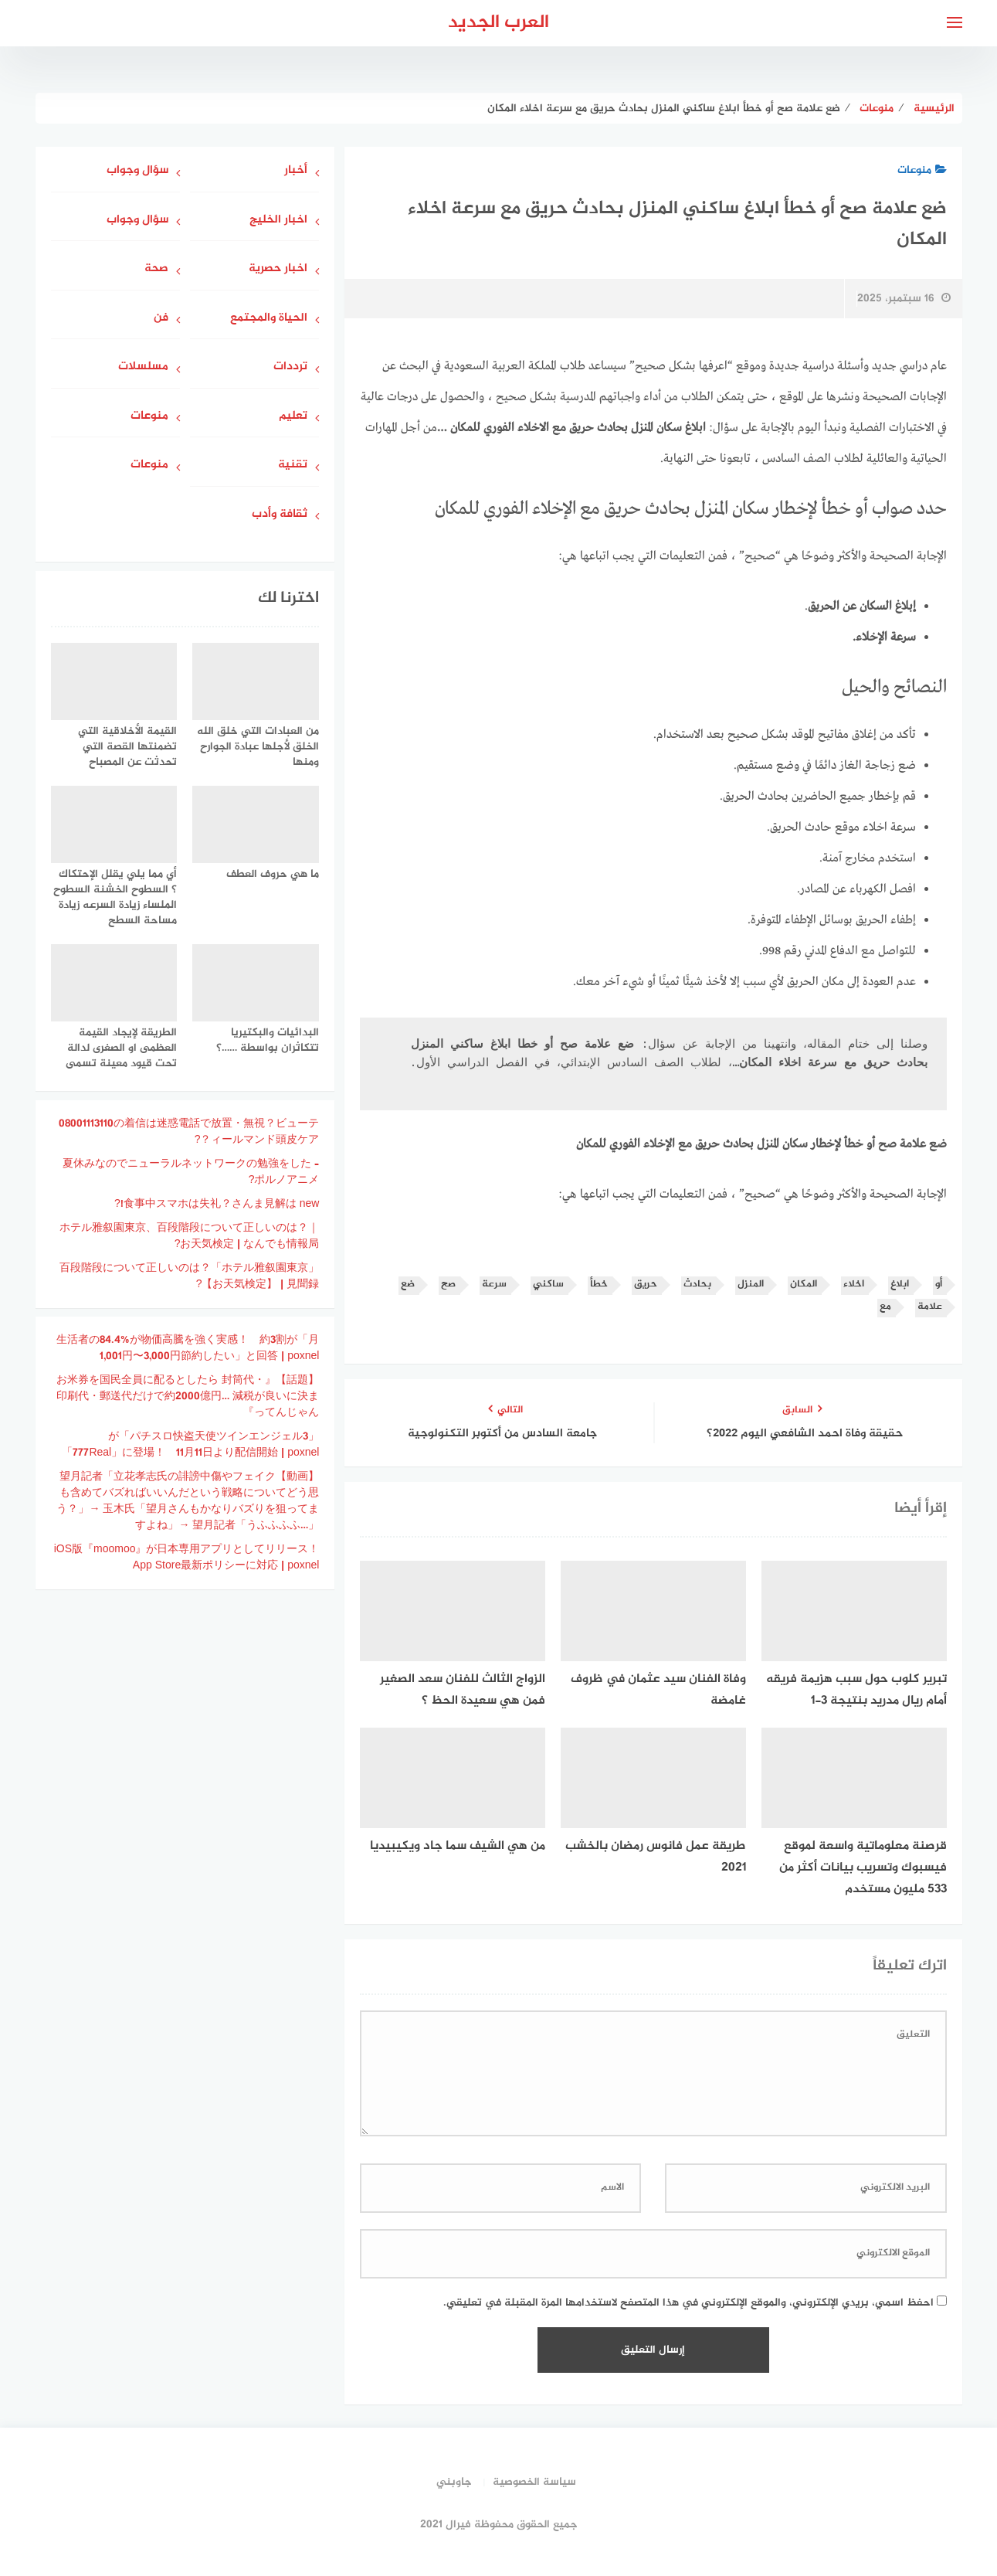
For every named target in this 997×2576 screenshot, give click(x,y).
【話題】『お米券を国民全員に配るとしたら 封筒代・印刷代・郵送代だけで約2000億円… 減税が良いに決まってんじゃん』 (187, 1396)
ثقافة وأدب (279, 515)
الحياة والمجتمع (268, 319)
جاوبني (454, 2482)
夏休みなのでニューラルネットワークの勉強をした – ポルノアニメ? (191, 1172)
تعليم (293, 417)
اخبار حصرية (278, 269)
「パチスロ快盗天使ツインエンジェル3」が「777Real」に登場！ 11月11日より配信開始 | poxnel (190, 1445)
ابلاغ (899, 1284)
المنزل (751, 1284)
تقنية (292, 465)
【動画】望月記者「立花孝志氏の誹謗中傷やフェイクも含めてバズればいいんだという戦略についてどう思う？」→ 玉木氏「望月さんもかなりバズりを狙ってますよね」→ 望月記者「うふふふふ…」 (187, 1501)
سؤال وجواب (137, 171)
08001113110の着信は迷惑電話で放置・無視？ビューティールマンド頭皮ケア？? (189, 1132)
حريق (645, 1284)
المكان (803, 1284)
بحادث (697, 1284)
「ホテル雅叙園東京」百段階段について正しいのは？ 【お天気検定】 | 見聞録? (189, 1276)
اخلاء (853, 1284)
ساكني (548, 1284)
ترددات (290, 367)
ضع (408, 1284)
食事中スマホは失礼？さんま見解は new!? (216, 1204)
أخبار (295, 171)
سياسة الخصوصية (534, 2482)
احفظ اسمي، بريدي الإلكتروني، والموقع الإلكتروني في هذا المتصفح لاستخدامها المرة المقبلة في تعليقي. (688, 2303)
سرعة (494, 1284)
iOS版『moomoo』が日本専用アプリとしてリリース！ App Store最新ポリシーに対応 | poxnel (181, 1558)
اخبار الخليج (278, 220)
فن (161, 319)
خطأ (599, 1284)
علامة (929, 1307)
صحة (156, 269)
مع (885, 1307)
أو (938, 1284)
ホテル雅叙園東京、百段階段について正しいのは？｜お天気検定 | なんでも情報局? (189, 1236)
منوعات (922, 170)
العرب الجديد (498, 23)
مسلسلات (143, 367)
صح (448, 1284)
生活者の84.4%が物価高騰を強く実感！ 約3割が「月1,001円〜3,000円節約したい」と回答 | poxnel (187, 1348)
